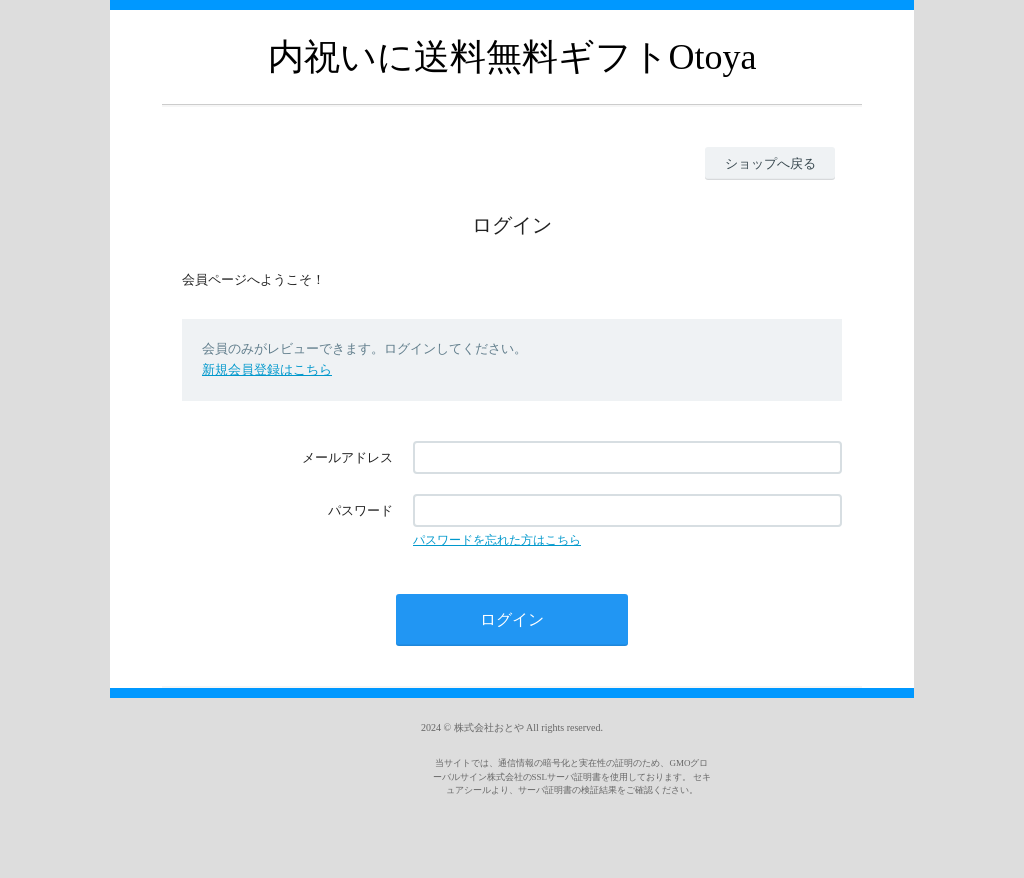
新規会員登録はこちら (267, 369)
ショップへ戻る (770, 163)
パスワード (360, 510)
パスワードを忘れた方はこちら (497, 540)
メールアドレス (347, 457)
